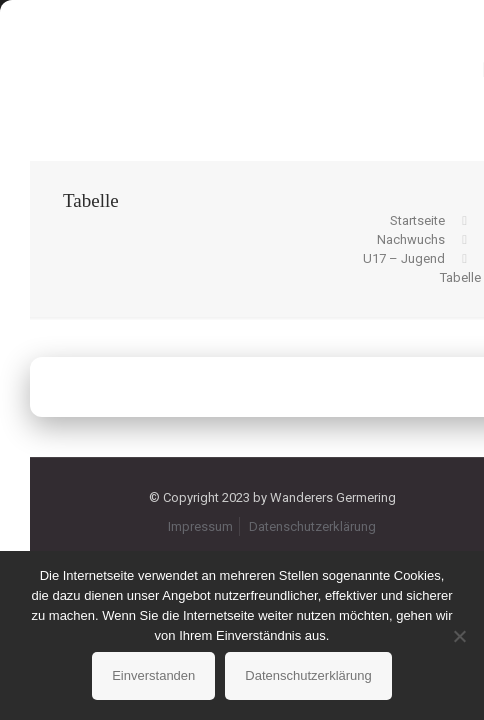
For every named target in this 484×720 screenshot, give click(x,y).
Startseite (417, 220)
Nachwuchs (411, 239)
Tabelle (460, 277)
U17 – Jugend (404, 258)
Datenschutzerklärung (312, 526)
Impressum (200, 526)
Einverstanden (153, 675)
